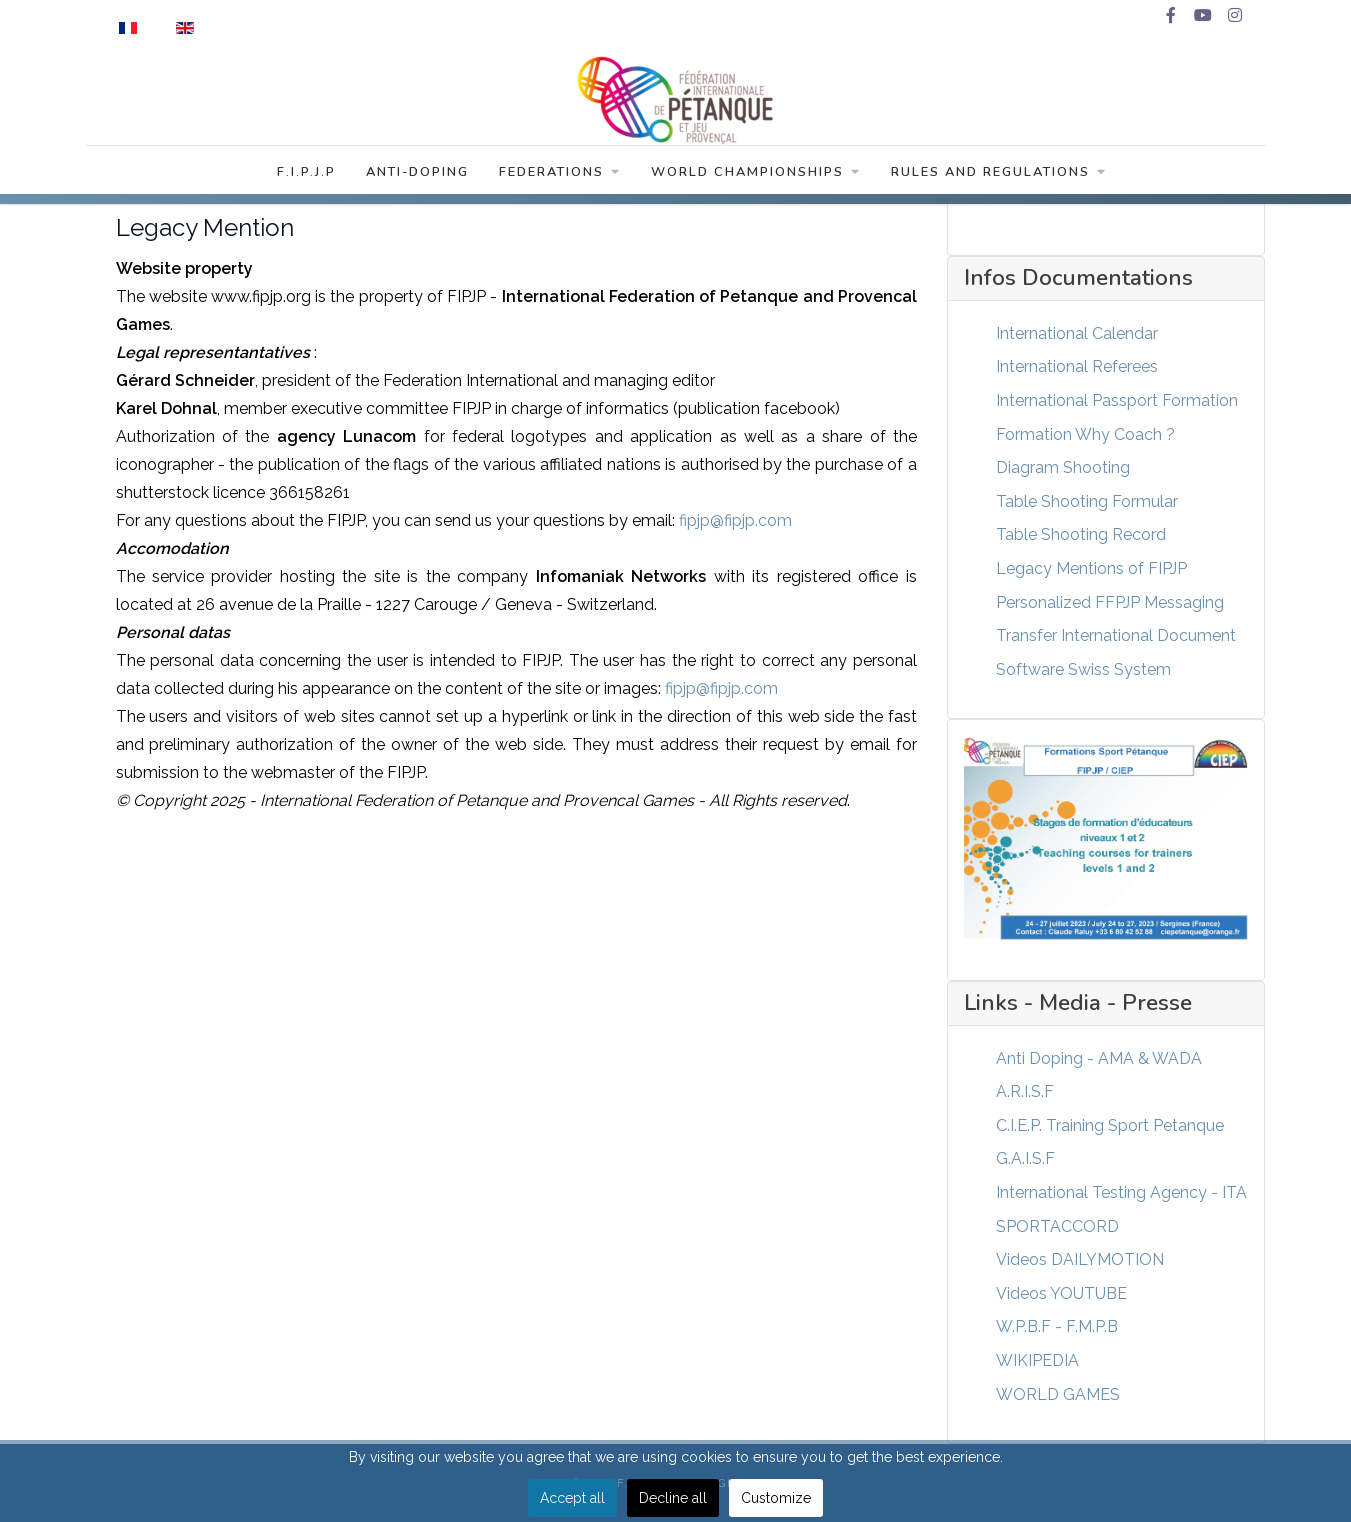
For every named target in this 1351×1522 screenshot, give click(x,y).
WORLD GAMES (1058, 1394)
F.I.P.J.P (306, 172)
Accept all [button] (572, 1498)
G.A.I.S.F (1025, 1158)
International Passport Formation (1117, 400)
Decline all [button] (673, 1498)
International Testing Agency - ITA (1121, 1192)
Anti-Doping (417, 172)
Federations (560, 172)
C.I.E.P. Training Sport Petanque (1110, 1125)
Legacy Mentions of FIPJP (1091, 568)
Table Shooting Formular (1087, 501)
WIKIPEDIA (1037, 1360)
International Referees (1077, 366)
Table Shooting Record (1081, 534)
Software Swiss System (1083, 669)
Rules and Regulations (999, 172)
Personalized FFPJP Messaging (1110, 602)
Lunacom (346, 436)
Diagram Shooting (1063, 467)
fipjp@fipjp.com (735, 520)
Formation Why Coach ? (1085, 434)
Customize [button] (776, 1498)
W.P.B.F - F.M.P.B (1057, 1326)
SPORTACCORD (1057, 1226)
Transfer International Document (1116, 635)
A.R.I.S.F (1025, 1091)
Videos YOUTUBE (1061, 1293)
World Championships (756, 172)
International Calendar (1077, 333)
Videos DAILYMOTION (1080, 1259)
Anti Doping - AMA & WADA (1099, 1058)
